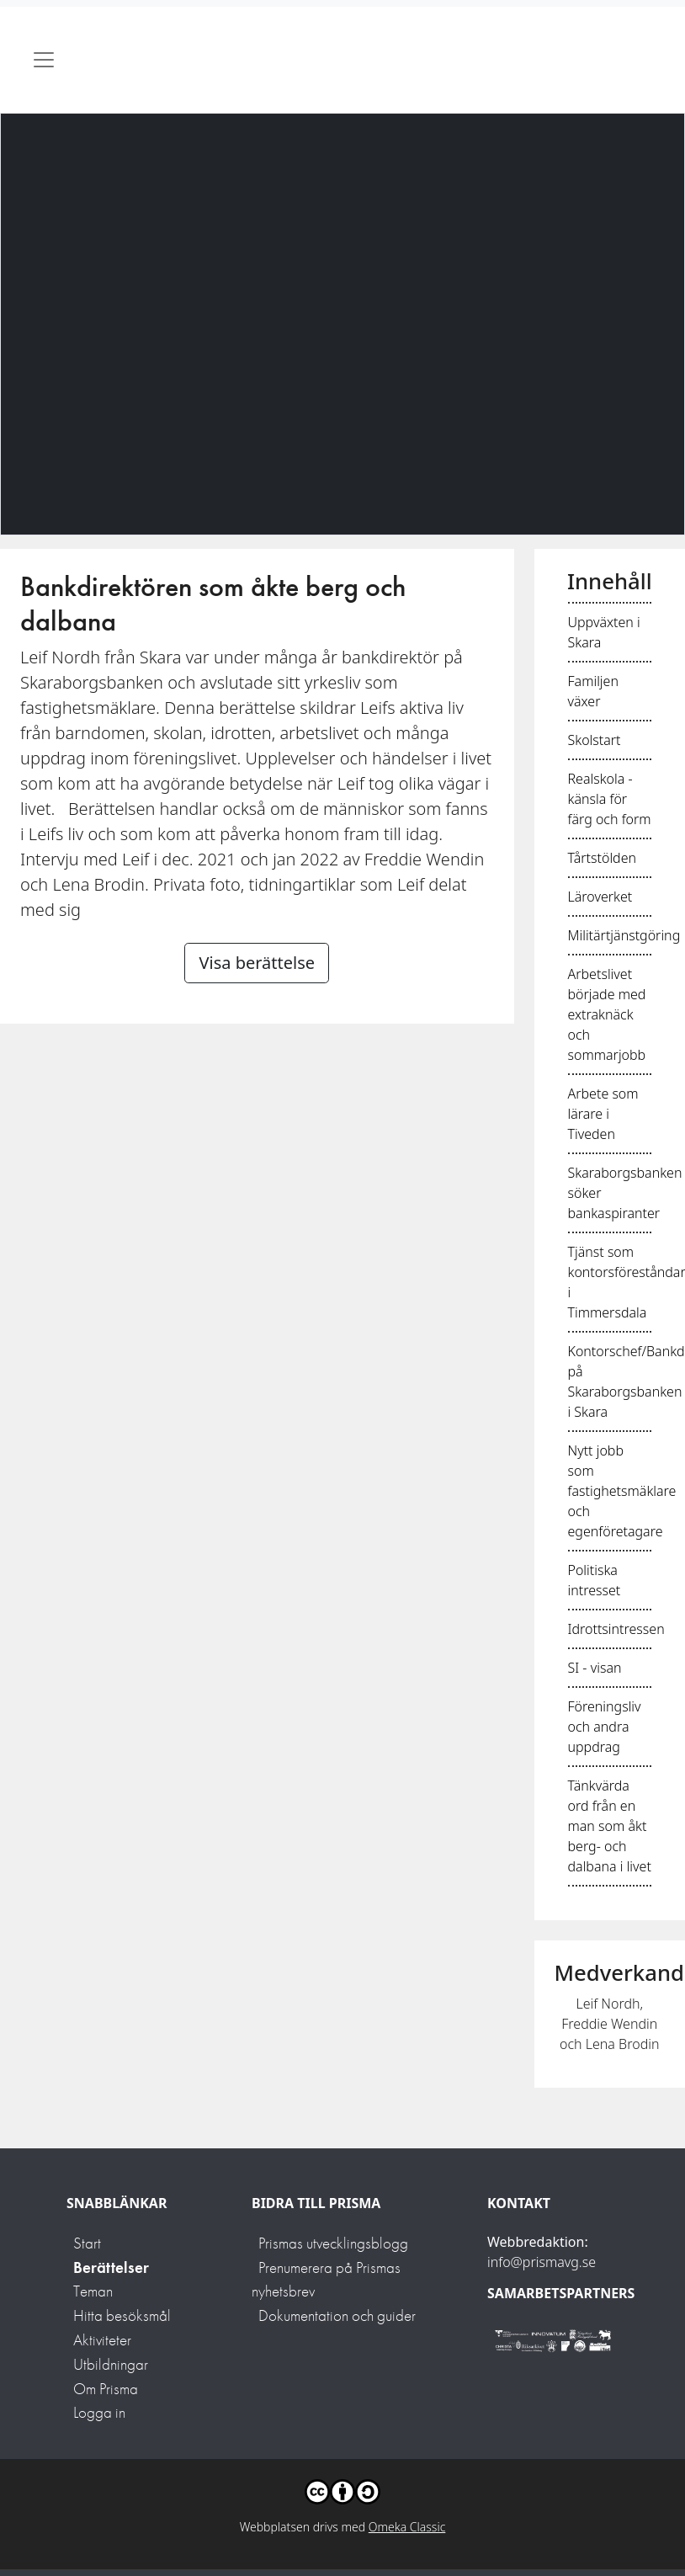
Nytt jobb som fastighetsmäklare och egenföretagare (622, 1491)
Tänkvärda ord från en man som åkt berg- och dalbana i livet (609, 1826)
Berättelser (111, 2267)
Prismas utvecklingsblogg (333, 2243)
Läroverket (600, 896)
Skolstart (594, 740)
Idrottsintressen (616, 1629)
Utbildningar (110, 2364)
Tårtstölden (602, 858)
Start (87, 2243)
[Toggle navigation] (43, 60)
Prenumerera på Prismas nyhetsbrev (326, 2279)
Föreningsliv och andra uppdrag (604, 1726)
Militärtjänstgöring (624, 935)
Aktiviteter (102, 2339)
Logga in (99, 2412)
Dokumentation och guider (337, 2315)
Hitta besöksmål (122, 2315)
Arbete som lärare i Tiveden (603, 1113)
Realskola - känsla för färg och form (609, 798)
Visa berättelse (257, 962)
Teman (93, 2291)
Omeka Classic (407, 2527)
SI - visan (595, 1667)
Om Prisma (105, 2388)
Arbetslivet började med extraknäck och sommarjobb (607, 1014)
